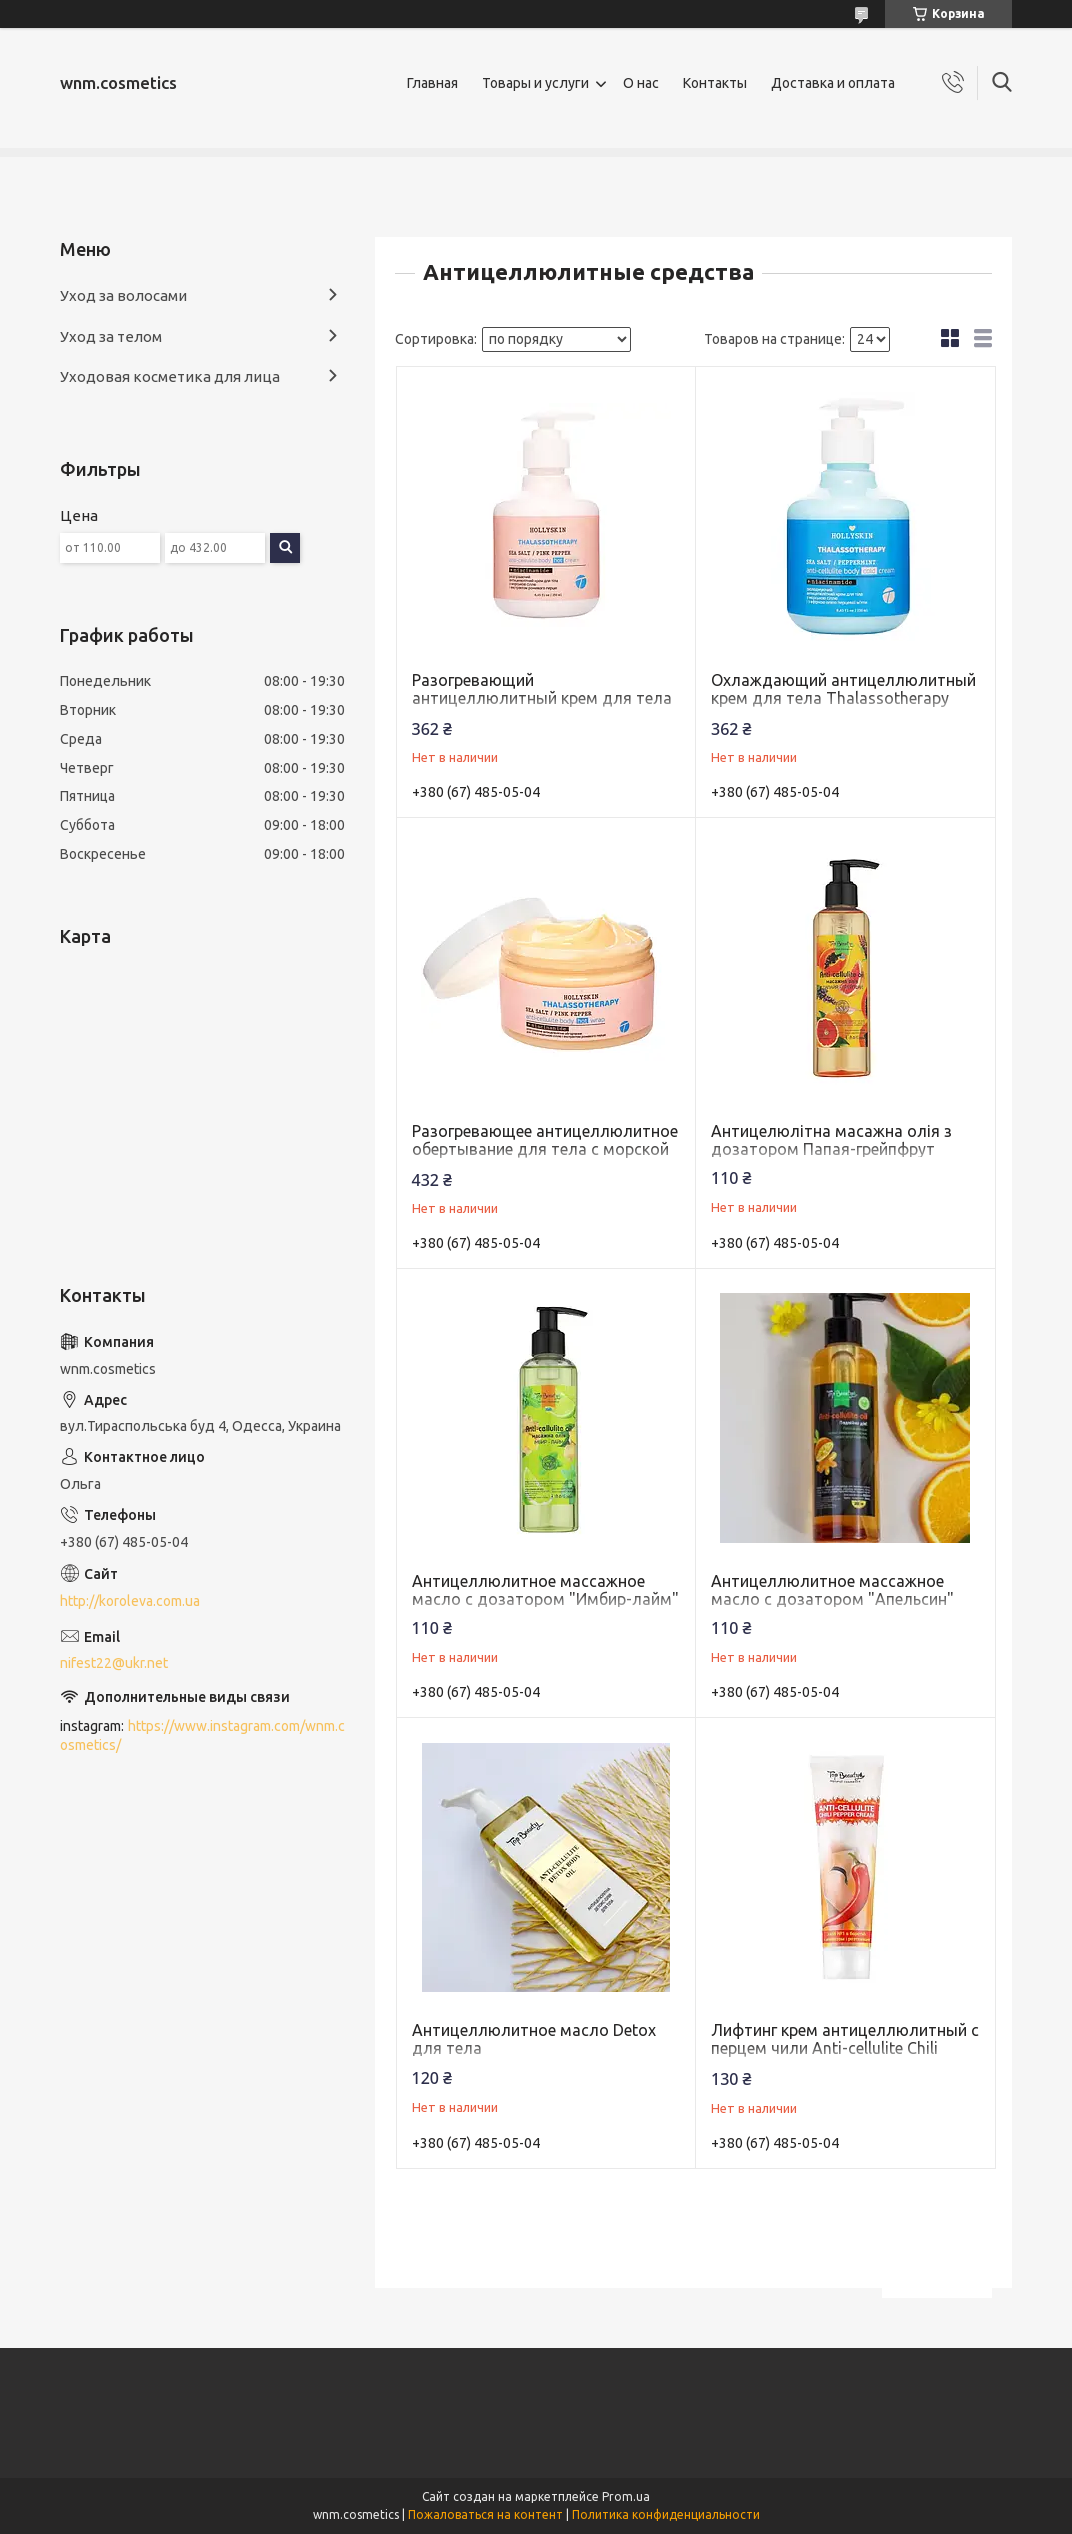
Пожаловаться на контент (485, 2514)
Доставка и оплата (833, 83)
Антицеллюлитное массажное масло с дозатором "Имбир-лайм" (545, 1590)
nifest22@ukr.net (114, 1663)
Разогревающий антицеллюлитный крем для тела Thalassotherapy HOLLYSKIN (542, 698)
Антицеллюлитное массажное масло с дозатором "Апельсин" (832, 1590)
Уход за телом (111, 336)
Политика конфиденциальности (666, 2514)
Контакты (715, 83)
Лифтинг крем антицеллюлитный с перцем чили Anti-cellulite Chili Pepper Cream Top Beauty (845, 2048)
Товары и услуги (535, 83)
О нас (641, 83)
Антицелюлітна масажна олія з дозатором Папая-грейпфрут (831, 1140)
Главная (432, 83)
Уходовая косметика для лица (170, 376)
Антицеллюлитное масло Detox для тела (534, 2039)
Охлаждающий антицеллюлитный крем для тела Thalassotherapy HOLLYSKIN (843, 698)
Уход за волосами (123, 295)
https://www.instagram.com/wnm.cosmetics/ (202, 1735)
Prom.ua (626, 2496)
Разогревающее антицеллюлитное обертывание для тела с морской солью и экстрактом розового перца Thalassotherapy (545, 1158)
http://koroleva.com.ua (130, 1601)
